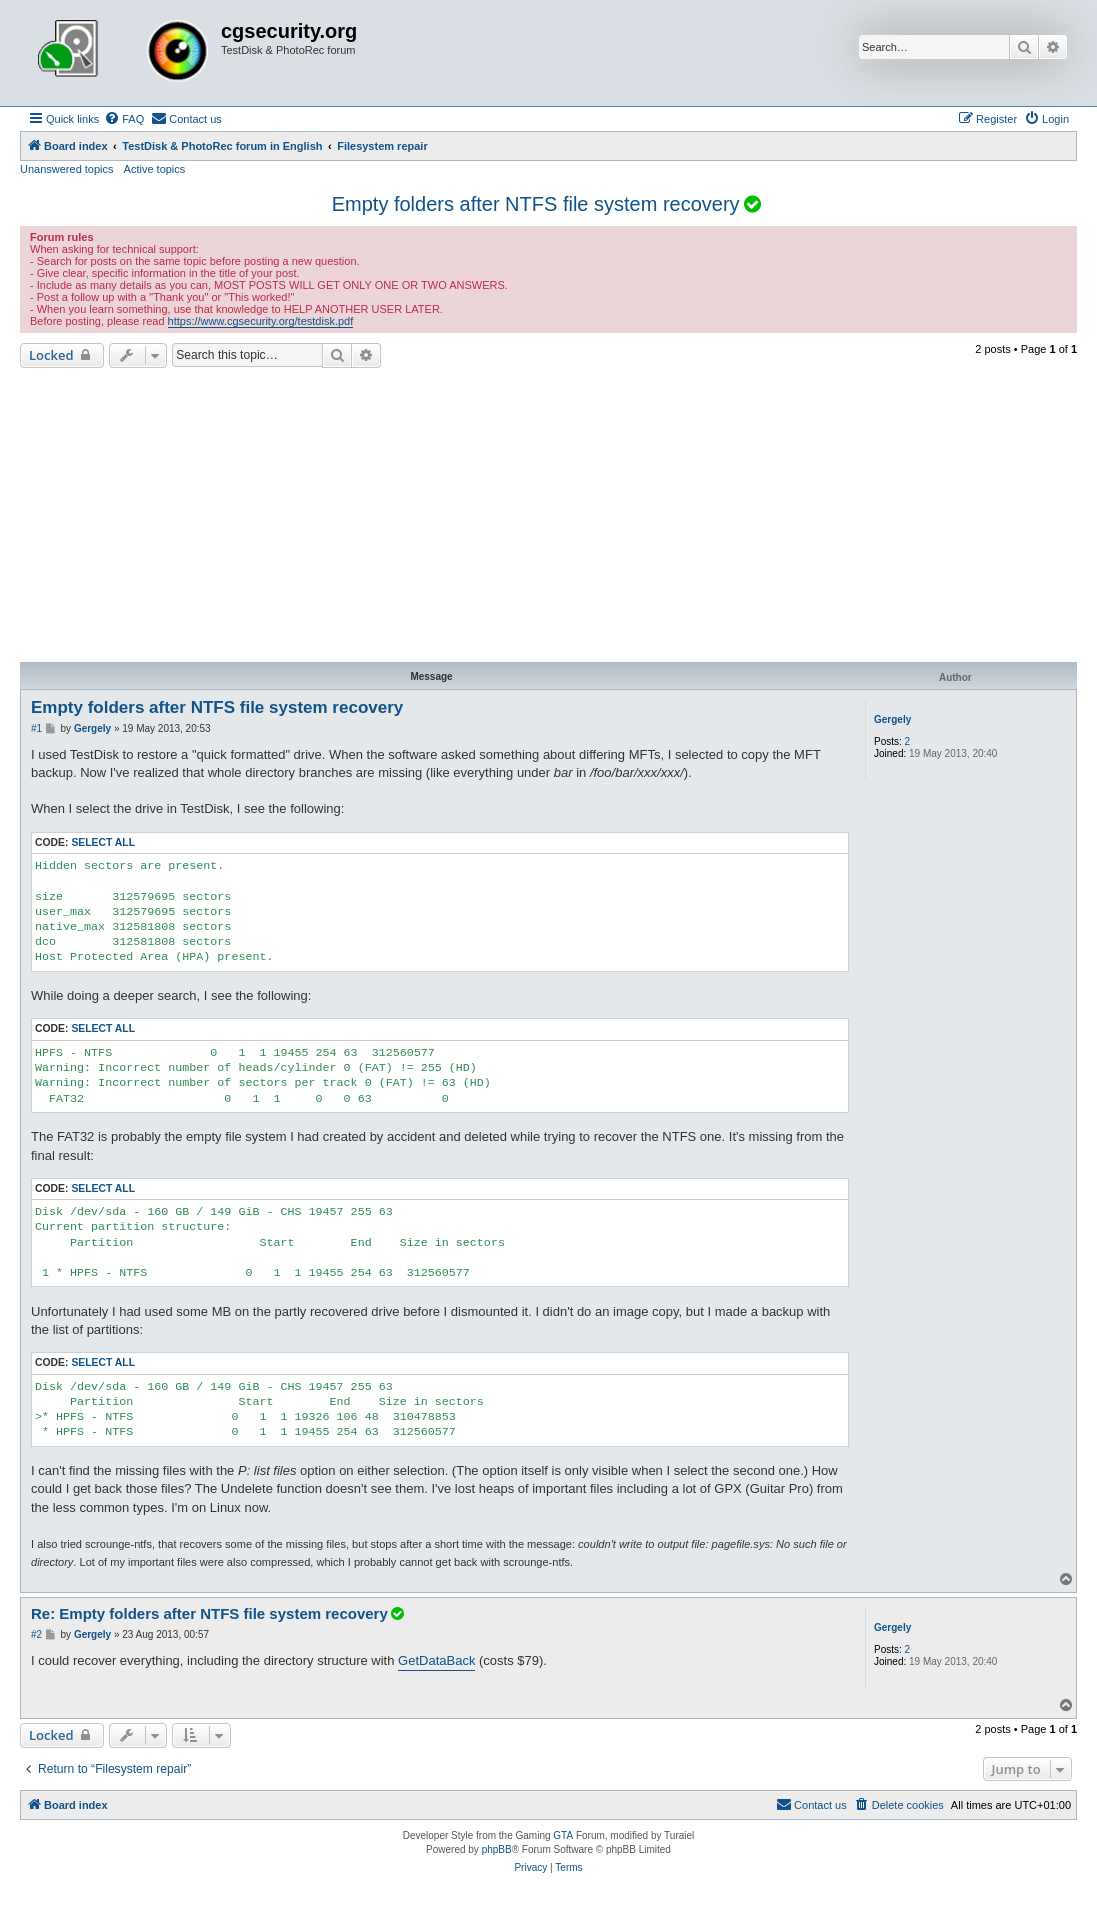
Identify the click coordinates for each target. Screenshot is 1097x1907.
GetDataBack (436, 1660)
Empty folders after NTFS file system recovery (536, 204)
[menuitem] (124, 119)
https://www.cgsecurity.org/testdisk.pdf (261, 321)
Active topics (155, 169)
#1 (36, 728)
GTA (563, 1835)
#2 (36, 1634)
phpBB (497, 1849)
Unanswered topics (67, 169)
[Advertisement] (548, 518)
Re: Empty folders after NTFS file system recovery (219, 1613)
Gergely (892, 719)
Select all (103, 842)
